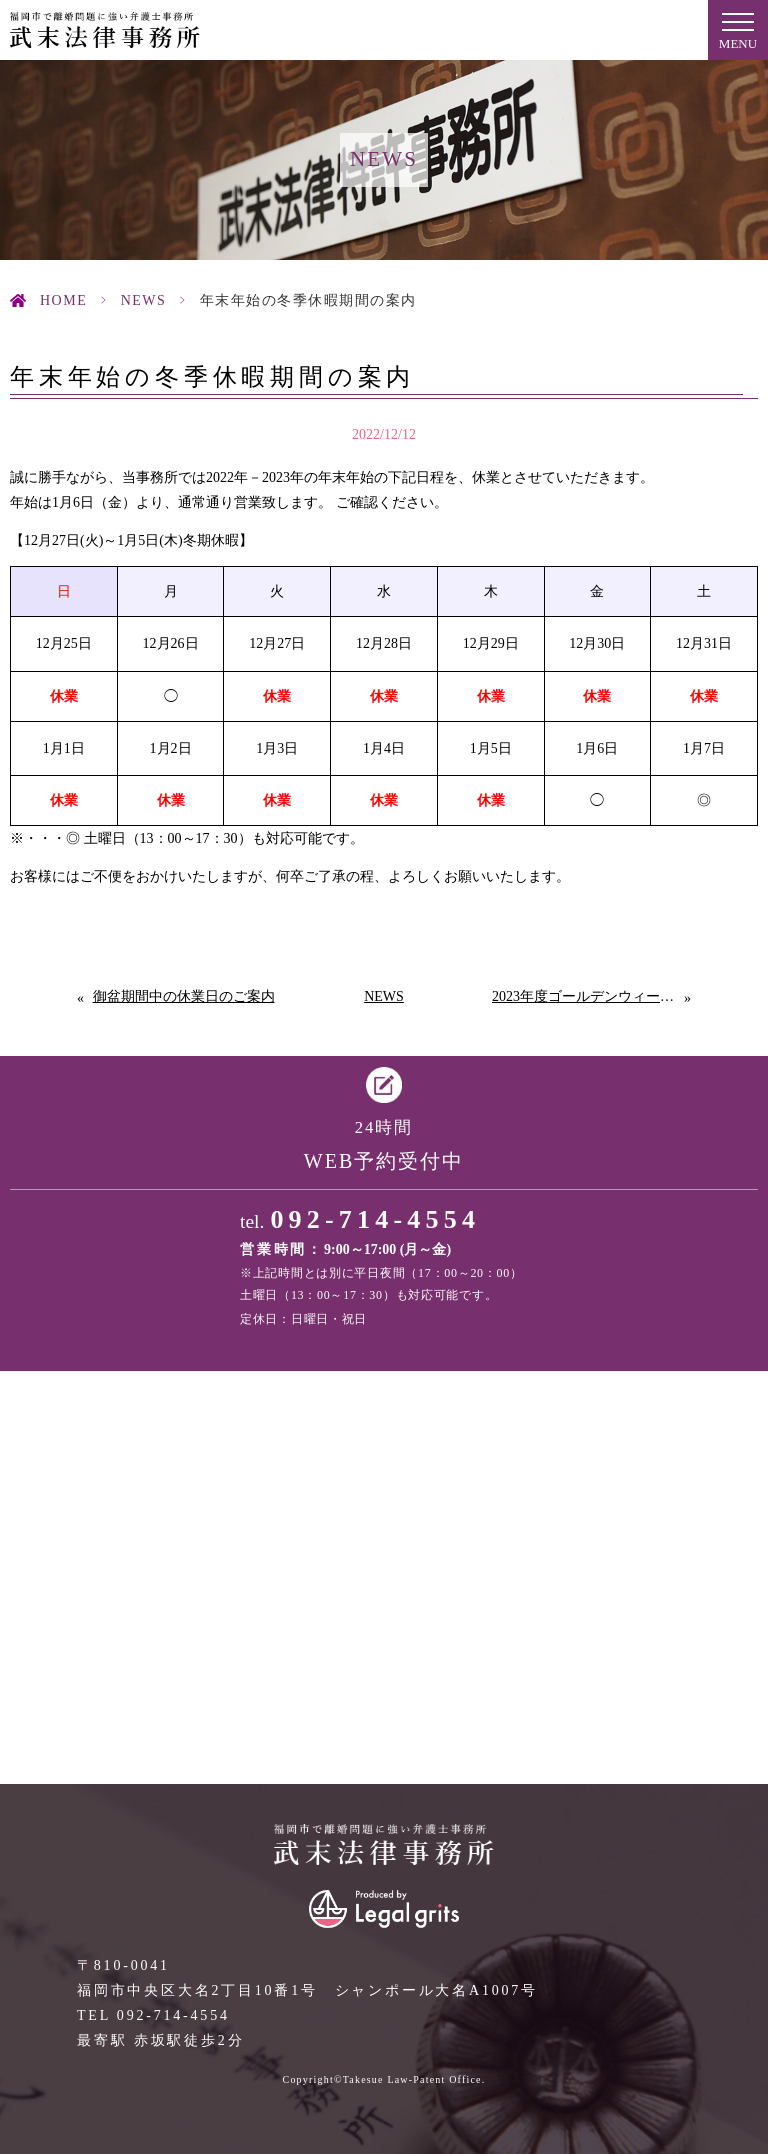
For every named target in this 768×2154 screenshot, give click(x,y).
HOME (63, 300)
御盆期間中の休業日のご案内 (184, 996)
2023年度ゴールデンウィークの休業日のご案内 (588, 996)
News (144, 300)
